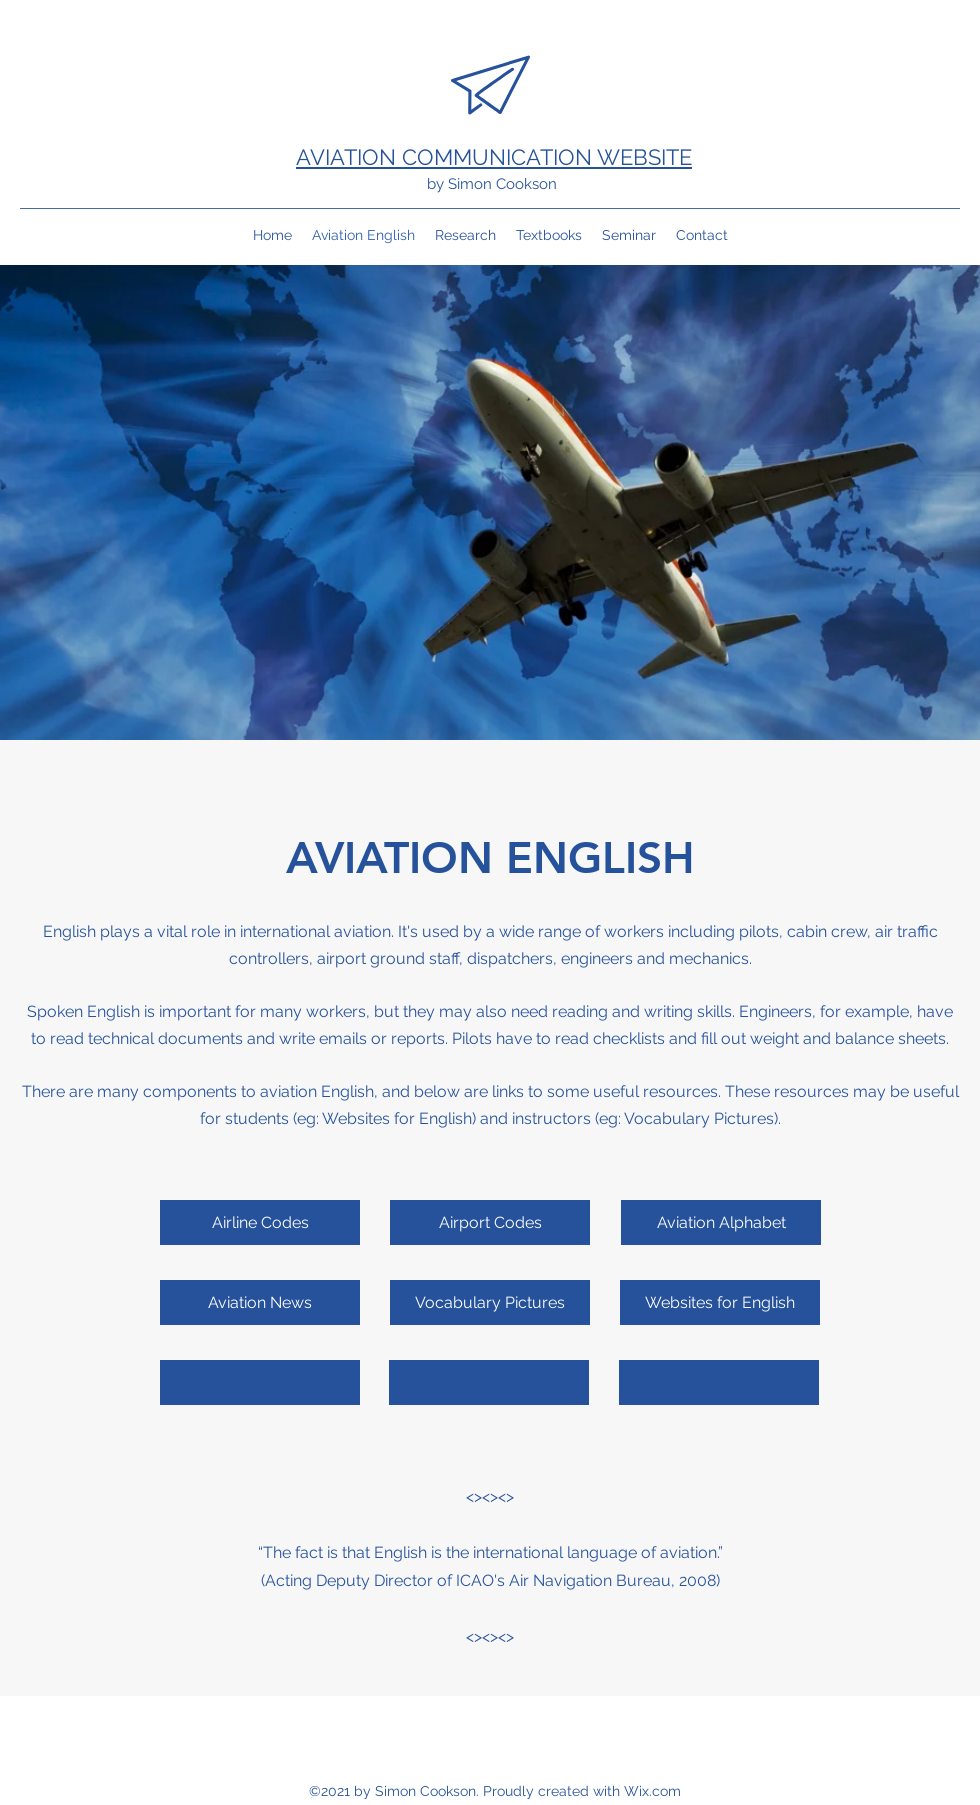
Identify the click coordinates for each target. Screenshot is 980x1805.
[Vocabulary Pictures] (490, 1302)
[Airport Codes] (490, 1222)
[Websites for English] (720, 1302)
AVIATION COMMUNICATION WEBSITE (494, 157)
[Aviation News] (260, 1302)
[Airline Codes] (260, 1222)
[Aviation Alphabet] (721, 1222)
